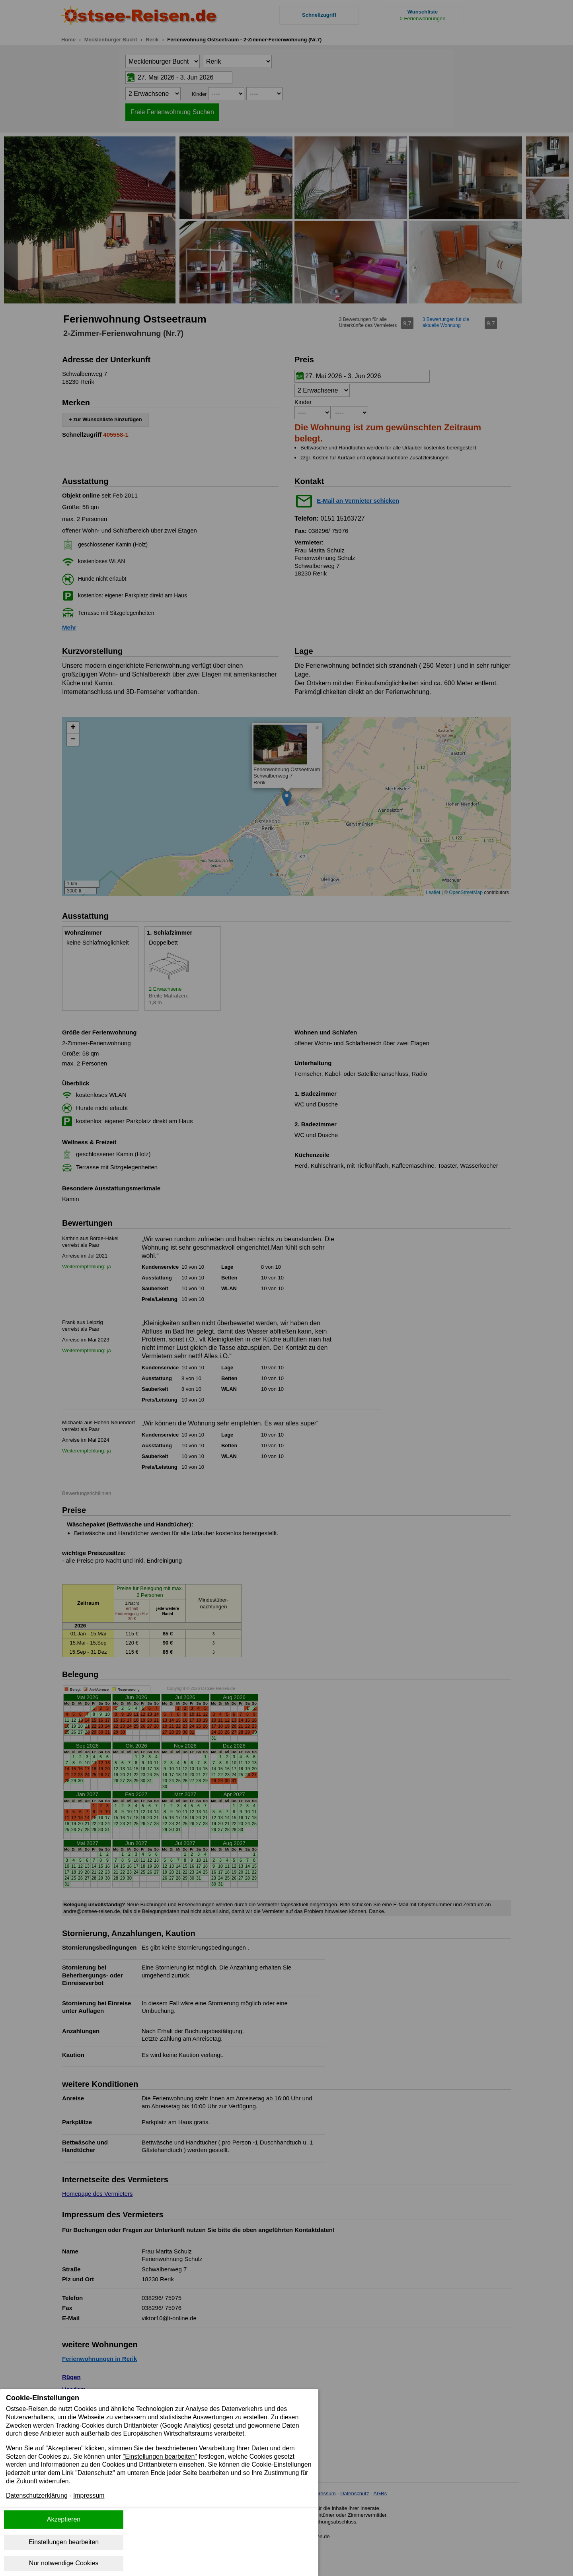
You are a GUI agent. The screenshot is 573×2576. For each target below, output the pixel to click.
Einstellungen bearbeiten (64, 2542)
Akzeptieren (64, 2519)
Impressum (89, 2496)
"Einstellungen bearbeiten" (160, 2456)
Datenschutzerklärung (37, 2496)
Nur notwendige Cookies (63, 2563)
